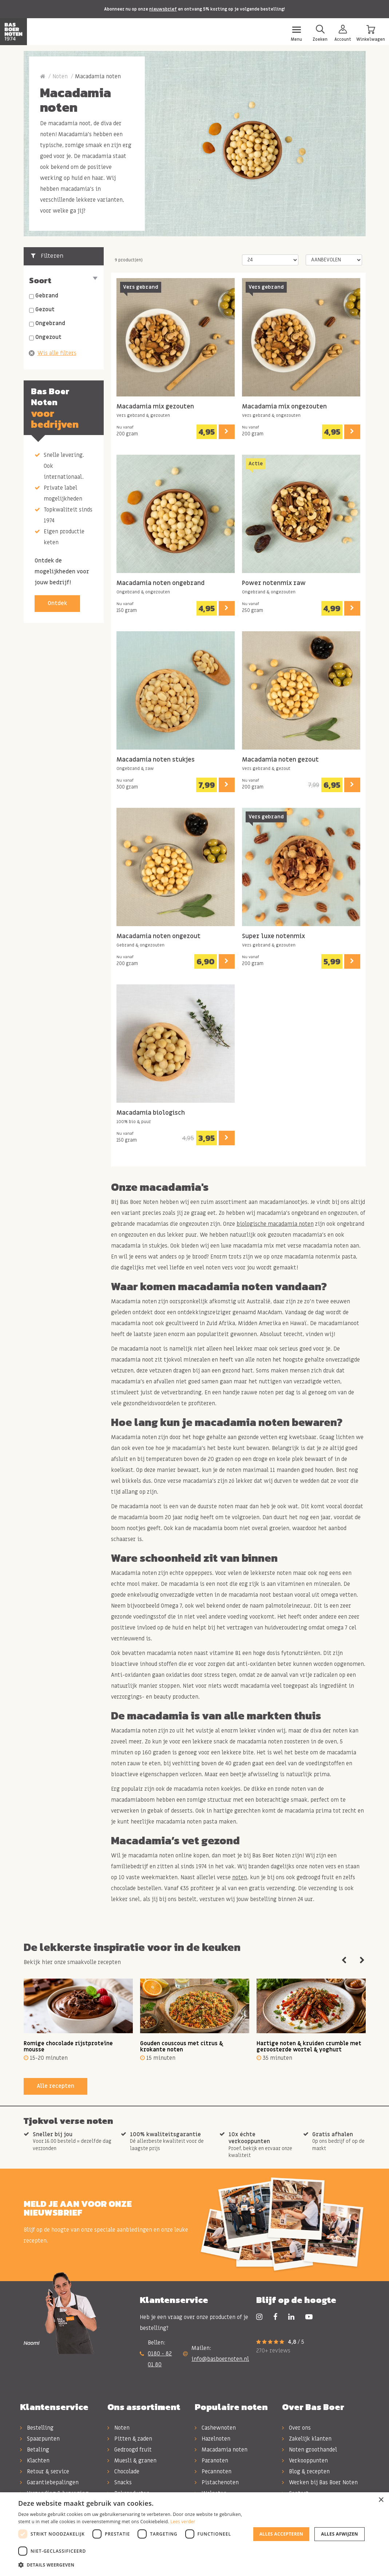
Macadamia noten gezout (280, 760)
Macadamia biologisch (150, 1113)
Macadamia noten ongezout (158, 936)
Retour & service (44, 2471)
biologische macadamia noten (275, 1224)
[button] (131, 2565)
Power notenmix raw (274, 583)
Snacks (119, 2482)
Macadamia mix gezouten (155, 407)
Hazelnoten (212, 2438)
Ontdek (57, 603)
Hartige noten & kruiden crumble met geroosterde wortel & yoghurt (309, 2046)
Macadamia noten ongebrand (160, 583)
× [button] (381, 2500)
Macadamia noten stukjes (155, 760)
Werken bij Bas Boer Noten (320, 2482)
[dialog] (194, 2534)
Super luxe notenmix (273, 936)
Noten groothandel (309, 2449)
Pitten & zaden (129, 2438)
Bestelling (36, 2427)
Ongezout (48, 337)
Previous (344, 1960)
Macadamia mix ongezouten (284, 407)
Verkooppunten (305, 2460)
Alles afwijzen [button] (339, 2534)
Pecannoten (213, 2471)
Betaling (34, 2449)
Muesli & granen (131, 2460)
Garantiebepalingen (49, 2482)
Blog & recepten (306, 2471)
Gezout (45, 309)
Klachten (34, 2460)
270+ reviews (273, 2350)
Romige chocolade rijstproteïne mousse (68, 2046)
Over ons (296, 2427)
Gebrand (46, 295)
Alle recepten (55, 2086)
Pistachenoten (217, 2482)
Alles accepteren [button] (281, 2534)
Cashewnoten (215, 2427)
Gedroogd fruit (129, 2449)
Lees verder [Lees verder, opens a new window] (182, 2521)
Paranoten (211, 2460)
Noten (60, 76)
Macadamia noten (221, 2449)
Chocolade (123, 2471)
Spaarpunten (40, 2438)
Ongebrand (50, 323)
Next (362, 1960)
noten (239, 1877)
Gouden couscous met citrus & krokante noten (181, 2046)
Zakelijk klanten (307, 2438)
